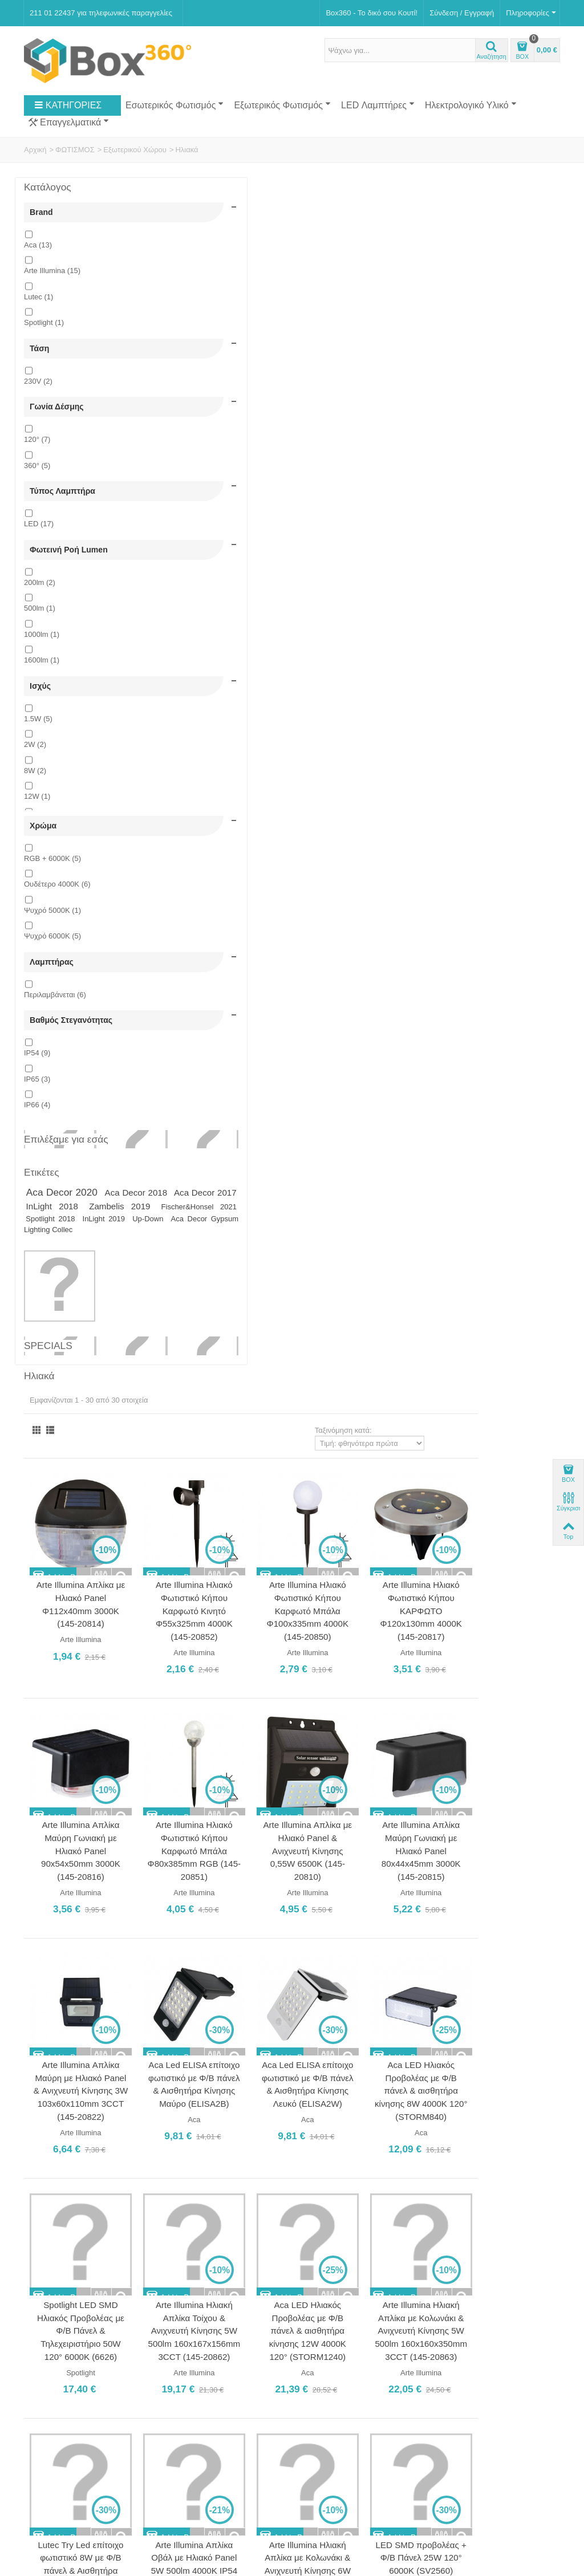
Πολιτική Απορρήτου (61, 2371)
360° (37, 493)
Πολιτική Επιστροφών (63, 2359)
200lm (39, 628)
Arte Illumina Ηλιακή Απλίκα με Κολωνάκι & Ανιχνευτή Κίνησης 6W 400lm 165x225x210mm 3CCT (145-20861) (410, 1340)
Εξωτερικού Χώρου (135, 149)
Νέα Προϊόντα (51, 2448)
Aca (38, 254)
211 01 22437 (367, 2310)
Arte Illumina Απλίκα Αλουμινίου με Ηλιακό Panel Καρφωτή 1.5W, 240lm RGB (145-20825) (311, 1579)
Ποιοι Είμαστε (50, 2285)
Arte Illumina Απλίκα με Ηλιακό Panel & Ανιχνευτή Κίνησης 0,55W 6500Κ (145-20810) (410, 630)
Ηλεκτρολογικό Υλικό (471, 105)
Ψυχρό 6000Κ (52, 1000)
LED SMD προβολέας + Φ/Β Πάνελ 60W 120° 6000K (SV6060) (212, 1805)
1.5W (38, 773)
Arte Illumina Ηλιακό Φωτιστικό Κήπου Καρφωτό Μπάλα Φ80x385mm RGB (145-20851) (311, 630)
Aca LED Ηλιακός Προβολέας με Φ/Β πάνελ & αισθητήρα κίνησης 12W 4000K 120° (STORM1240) (410, 1095)
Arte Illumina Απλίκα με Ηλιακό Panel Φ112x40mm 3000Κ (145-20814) (212, 397)
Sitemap (180, 2460)
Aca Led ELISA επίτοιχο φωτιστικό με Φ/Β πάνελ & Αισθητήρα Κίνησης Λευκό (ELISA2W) (411, 856)
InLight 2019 (69, 1336)
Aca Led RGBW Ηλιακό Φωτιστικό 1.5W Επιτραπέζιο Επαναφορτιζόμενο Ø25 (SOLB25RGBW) (411, 1579)
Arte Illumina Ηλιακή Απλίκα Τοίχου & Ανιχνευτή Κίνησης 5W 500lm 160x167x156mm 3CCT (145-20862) (311, 1101)
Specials (48, 1463)
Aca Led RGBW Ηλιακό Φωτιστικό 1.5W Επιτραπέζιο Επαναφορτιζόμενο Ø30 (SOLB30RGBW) (510, 1579)
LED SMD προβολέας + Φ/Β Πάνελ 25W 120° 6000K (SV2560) (510, 1327)
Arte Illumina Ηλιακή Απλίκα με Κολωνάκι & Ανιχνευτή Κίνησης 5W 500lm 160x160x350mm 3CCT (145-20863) (510, 1101)
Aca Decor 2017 (83, 1300)
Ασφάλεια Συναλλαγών (65, 2346)
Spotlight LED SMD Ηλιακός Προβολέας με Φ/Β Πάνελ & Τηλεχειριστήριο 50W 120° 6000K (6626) (212, 1095)
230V (38, 399)
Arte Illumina (52, 279)
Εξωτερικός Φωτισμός (282, 105)
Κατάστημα (46, 2297)
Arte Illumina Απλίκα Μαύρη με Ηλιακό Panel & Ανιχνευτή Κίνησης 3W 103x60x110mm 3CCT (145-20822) (212, 863)
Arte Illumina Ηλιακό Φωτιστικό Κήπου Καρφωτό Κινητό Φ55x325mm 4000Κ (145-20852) (311, 404)
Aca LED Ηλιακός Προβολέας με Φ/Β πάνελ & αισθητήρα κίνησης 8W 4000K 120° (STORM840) (510, 856)
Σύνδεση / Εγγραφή (461, 13)
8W (35, 825)
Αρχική (35, 149)
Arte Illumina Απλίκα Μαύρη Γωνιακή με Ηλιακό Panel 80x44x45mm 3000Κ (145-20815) (510, 630)
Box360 (96, 2502)
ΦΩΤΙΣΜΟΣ (75, 149)
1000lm (41, 680)
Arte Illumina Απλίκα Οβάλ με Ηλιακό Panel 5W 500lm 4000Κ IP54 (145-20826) (311, 1334)
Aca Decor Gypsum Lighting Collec (84, 1342)
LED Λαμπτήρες (378, 105)
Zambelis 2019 (105, 1313)
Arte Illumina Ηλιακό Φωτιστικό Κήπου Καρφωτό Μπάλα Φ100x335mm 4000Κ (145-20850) (410, 404)
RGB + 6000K (52, 922)
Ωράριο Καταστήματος (209, 2337)
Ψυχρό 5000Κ (52, 974)
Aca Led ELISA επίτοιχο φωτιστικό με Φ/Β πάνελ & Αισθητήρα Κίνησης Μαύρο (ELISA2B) (311, 856)
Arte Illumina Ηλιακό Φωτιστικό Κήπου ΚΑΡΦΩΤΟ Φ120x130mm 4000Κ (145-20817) (510, 404)
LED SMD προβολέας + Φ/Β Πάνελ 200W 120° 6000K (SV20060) (211, 2044)
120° (37, 466)
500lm (39, 653)
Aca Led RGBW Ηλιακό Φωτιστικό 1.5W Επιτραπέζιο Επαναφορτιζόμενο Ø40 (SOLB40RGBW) (411, 1818)
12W (37, 851)
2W (35, 799)
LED (39, 560)
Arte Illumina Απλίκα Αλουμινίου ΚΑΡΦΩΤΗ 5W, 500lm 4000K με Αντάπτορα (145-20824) (212, 1579)
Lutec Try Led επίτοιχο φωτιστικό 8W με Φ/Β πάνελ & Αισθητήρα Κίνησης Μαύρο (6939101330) (212, 1340)
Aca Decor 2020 (63, 1286)
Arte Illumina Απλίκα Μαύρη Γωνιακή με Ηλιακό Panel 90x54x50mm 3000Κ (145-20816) (212, 630)
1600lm (41, 705)
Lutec (38, 306)
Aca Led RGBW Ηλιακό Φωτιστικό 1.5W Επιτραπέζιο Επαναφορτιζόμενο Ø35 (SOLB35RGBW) (311, 1818)
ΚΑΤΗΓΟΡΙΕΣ (68, 105)
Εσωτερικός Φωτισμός (174, 105)
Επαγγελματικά (69, 122)
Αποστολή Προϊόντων (63, 2334)
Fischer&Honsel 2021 (69, 1325)
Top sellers (45, 2460)
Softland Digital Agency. (211, 2502)
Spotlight (44, 331)
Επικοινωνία (48, 2310)
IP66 (37, 1187)
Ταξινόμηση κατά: (425, 237)
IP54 (37, 1135)
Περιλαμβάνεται (55, 1067)
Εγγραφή (423, 2466)
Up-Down (112, 1336)
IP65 (37, 1161)
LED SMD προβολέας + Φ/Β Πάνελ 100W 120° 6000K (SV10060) (510, 1805)
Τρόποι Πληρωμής (58, 2322)
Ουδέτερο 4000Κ (57, 948)
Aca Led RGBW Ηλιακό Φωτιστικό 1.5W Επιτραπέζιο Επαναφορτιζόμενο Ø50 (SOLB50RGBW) (311, 2057)
